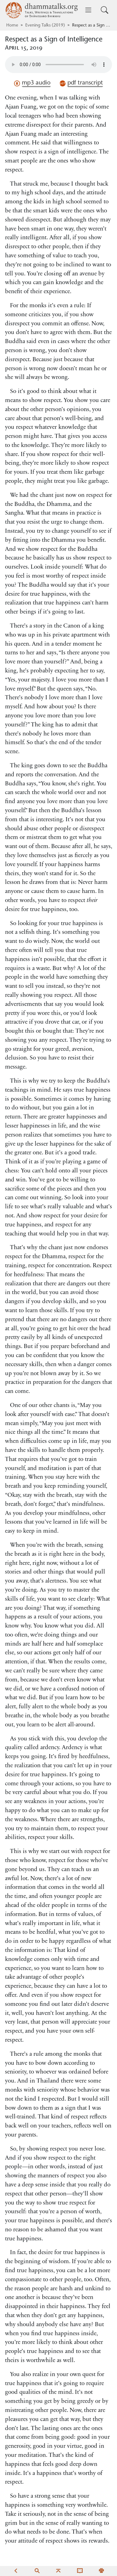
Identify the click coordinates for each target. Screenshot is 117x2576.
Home (12, 25)
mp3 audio (32, 83)
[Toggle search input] (104, 10)
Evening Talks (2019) (45, 25)
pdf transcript (81, 83)
